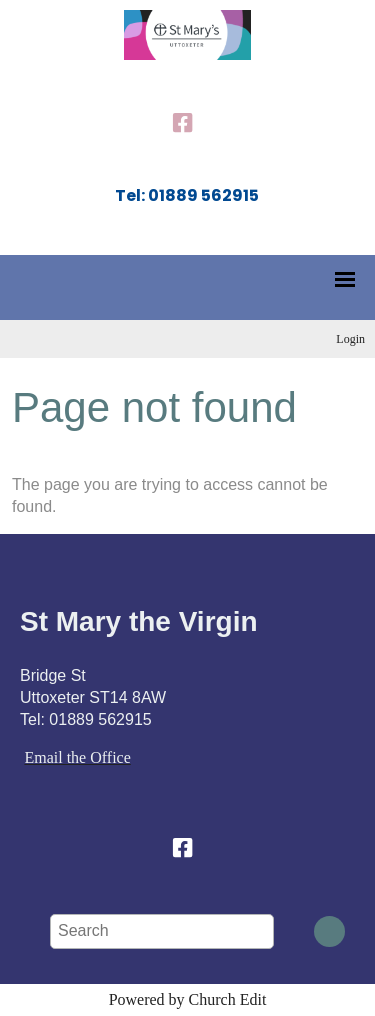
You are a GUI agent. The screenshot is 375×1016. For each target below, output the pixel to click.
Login (350, 339)
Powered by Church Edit (188, 999)
